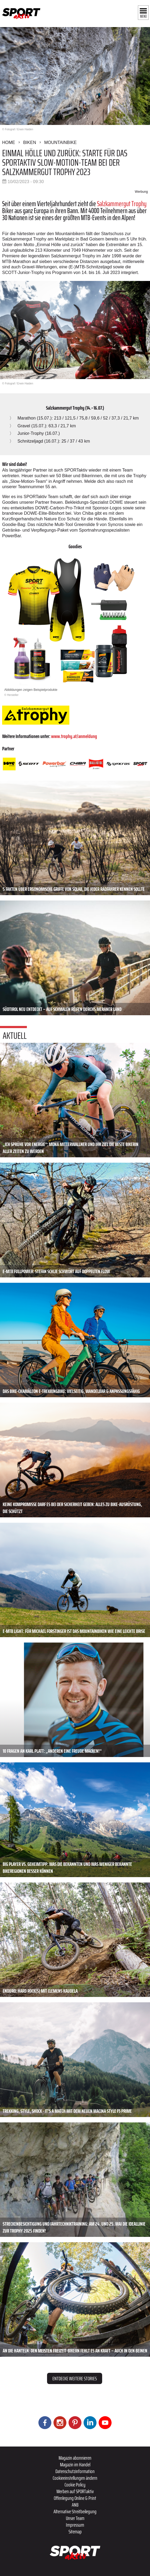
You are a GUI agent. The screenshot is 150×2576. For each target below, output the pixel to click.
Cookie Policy (75, 2484)
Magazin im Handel (75, 2464)
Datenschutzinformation (75, 2471)
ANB (75, 2504)
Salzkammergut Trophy (122, 203)
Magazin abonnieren (75, 2457)
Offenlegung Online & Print (75, 2498)
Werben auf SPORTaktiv (75, 2491)
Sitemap (75, 2531)
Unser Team (75, 2518)
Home (8, 142)
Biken (29, 142)
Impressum (75, 2525)
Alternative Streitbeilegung (75, 2511)
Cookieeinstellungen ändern (75, 2478)
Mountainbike (60, 142)
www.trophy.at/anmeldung (74, 736)
